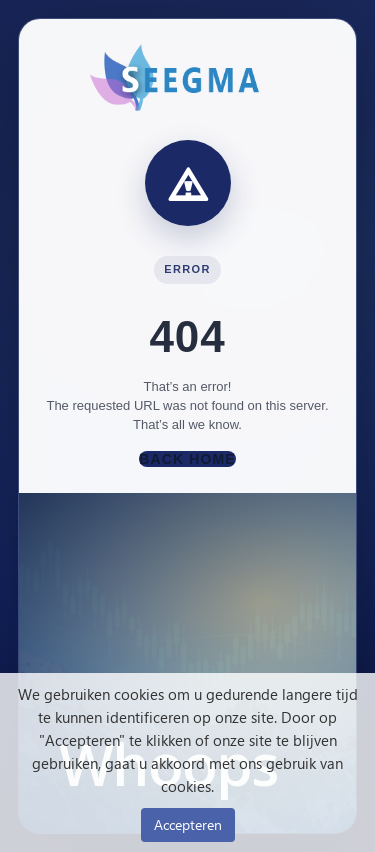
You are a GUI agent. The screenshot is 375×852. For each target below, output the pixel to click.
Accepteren (188, 824)
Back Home (187, 459)
